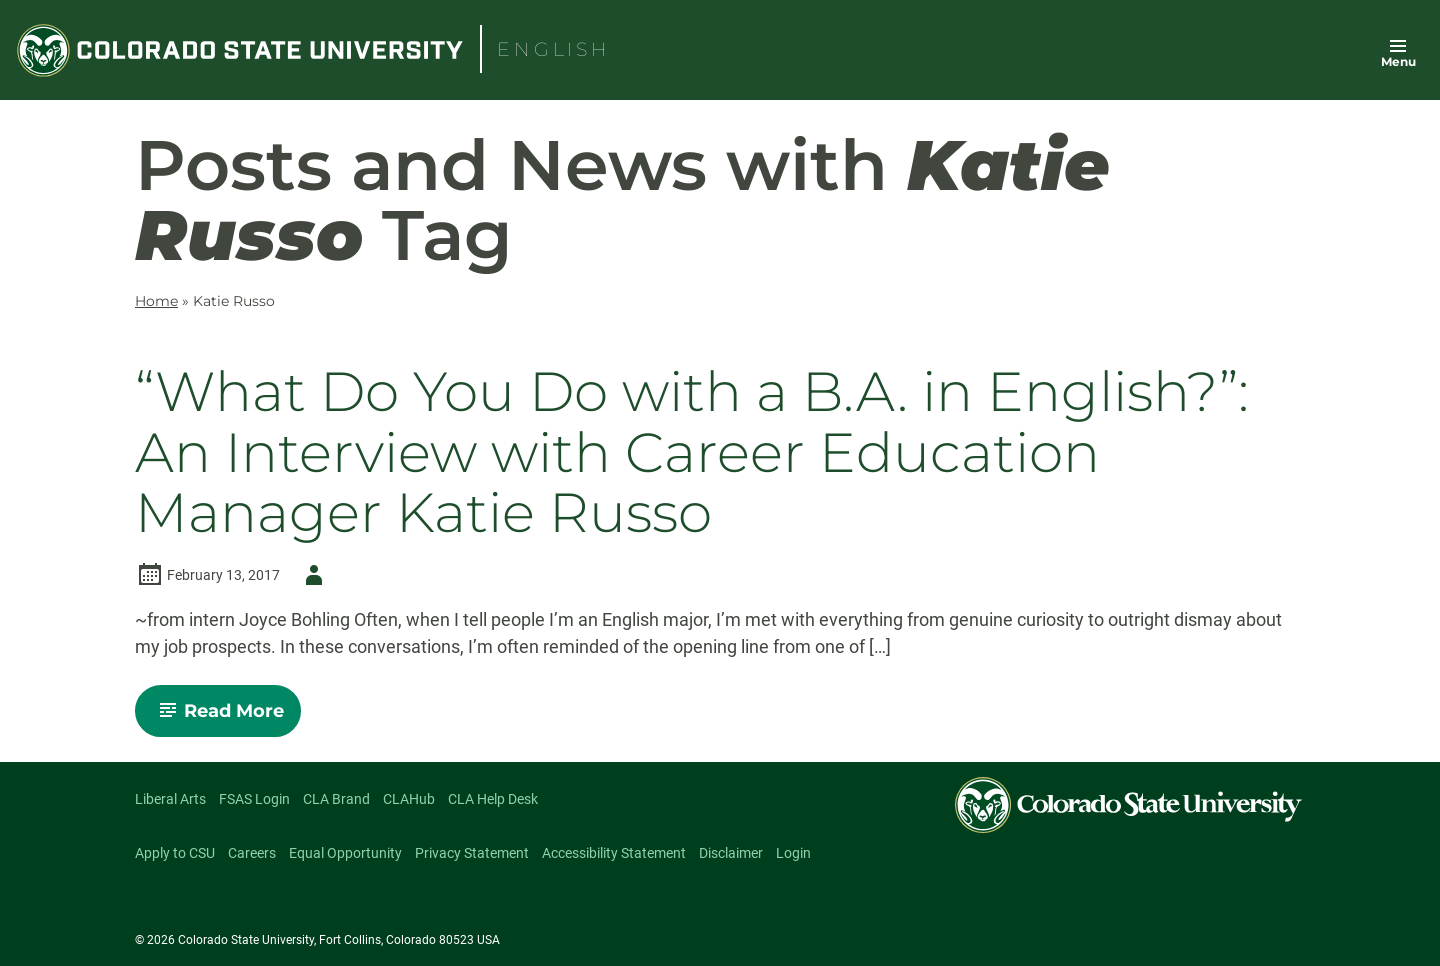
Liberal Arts (170, 799)
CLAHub (409, 799)
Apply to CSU (175, 853)
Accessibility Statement (614, 853)
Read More (226, 718)
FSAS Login (254, 799)
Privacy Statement (472, 853)
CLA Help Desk (493, 799)
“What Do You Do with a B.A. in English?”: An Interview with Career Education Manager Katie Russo (692, 453)
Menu (1398, 61)
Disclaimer (731, 853)
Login (793, 853)
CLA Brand (336, 799)
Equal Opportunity (345, 853)
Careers (252, 853)
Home (156, 301)
